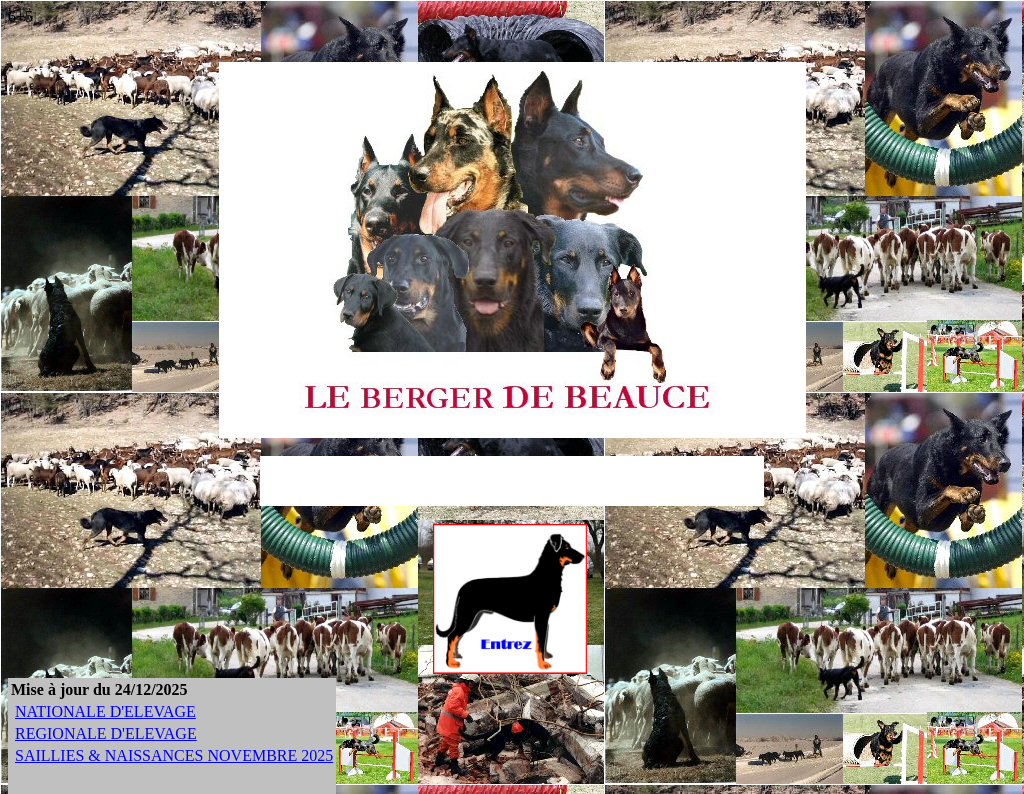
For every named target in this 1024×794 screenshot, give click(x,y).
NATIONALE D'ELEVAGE (105, 711)
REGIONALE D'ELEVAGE (106, 733)
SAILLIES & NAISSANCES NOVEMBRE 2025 (174, 755)
